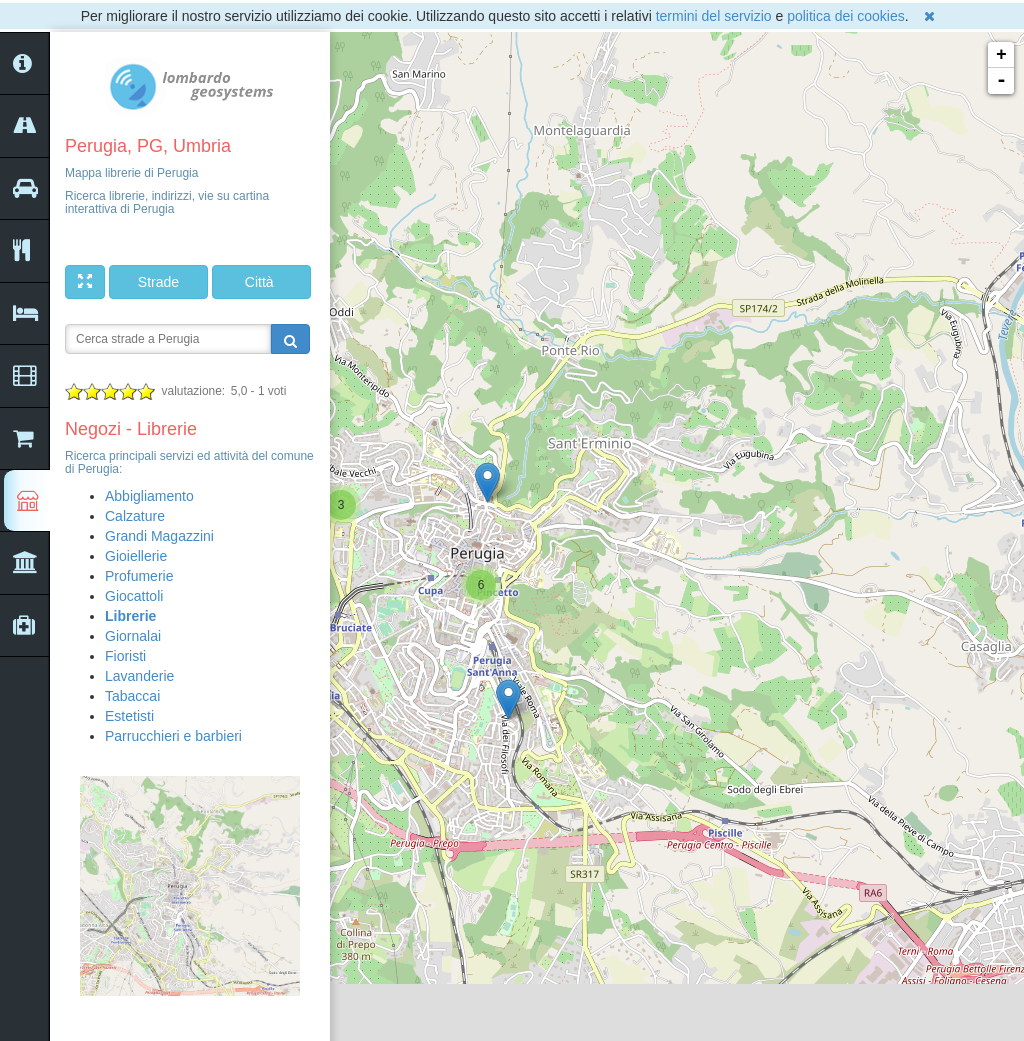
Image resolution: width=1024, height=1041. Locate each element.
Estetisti (129, 716)
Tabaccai (132, 696)
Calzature (135, 516)
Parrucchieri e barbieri (173, 736)
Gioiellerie (136, 556)
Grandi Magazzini (159, 536)
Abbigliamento (149, 496)
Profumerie (139, 576)
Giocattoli (134, 596)
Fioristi (125, 656)
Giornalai (133, 636)
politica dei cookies (846, 16)
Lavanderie (139, 676)
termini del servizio (714, 16)
